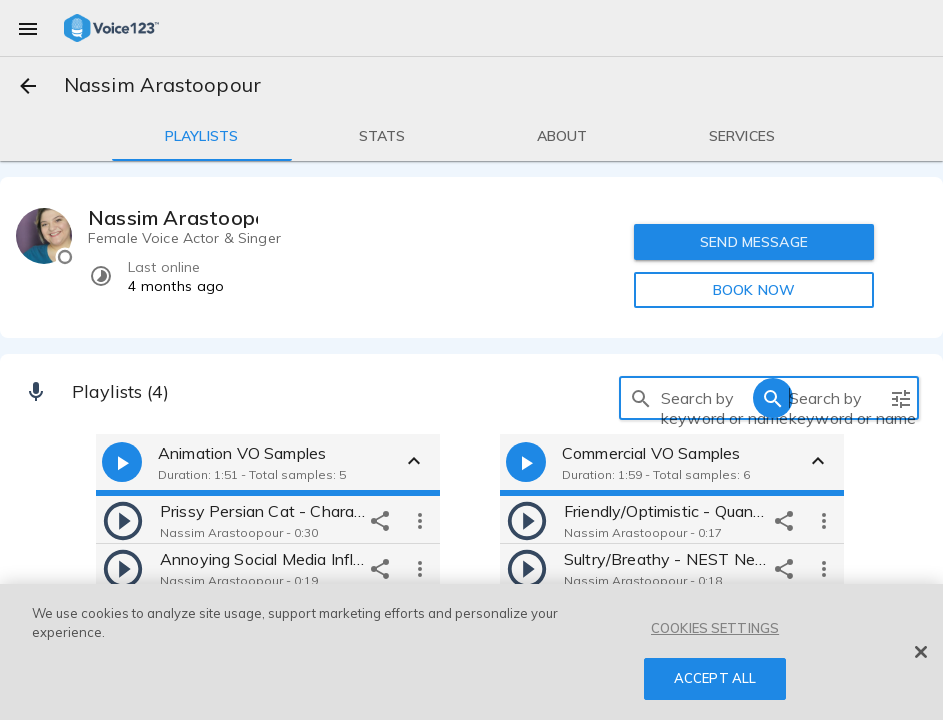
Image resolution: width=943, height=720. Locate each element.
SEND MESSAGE (755, 242)
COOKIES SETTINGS (715, 628)
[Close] (921, 652)
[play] (123, 520)
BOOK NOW (754, 290)
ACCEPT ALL (715, 678)
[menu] (28, 28)
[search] (641, 398)
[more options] (420, 520)
